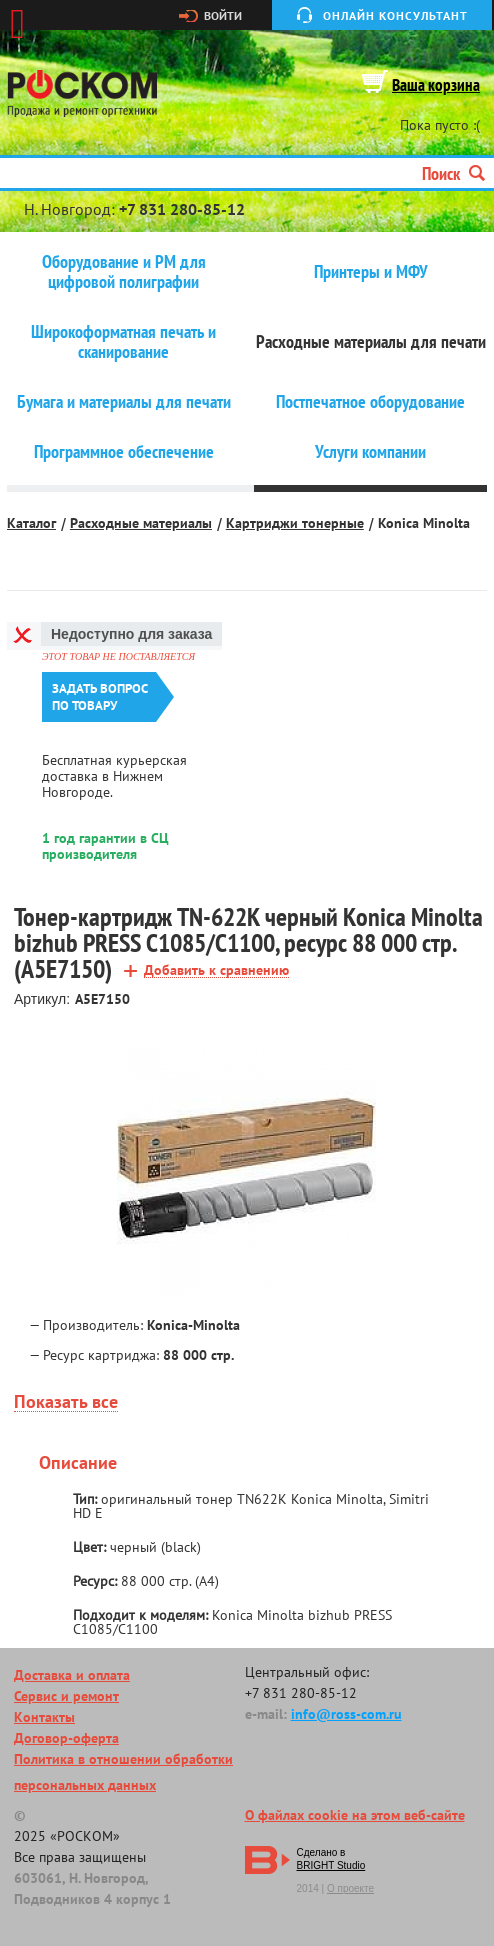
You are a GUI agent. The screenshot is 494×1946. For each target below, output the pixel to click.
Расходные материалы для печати (371, 342)
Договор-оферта (66, 1738)
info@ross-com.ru (346, 1714)
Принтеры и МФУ (371, 272)
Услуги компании (370, 452)
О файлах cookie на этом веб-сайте (355, 1815)
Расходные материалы (141, 523)
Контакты (44, 1717)
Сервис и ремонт (66, 1696)
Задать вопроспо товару (100, 697)
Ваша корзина (436, 85)
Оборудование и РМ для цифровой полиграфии (124, 272)
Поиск (453, 173)
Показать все (66, 1402)
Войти (223, 16)
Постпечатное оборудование (370, 402)
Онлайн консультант (395, 15)
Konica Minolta (424, 523)
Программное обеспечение (124, 452)
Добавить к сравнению (216, 970)
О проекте (350, 1888)
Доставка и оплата (72, 1675)
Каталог (31, 523)
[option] (247, 1166)
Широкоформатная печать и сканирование (123, 342)
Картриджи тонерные (295, 523)
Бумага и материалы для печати (124, 402)
